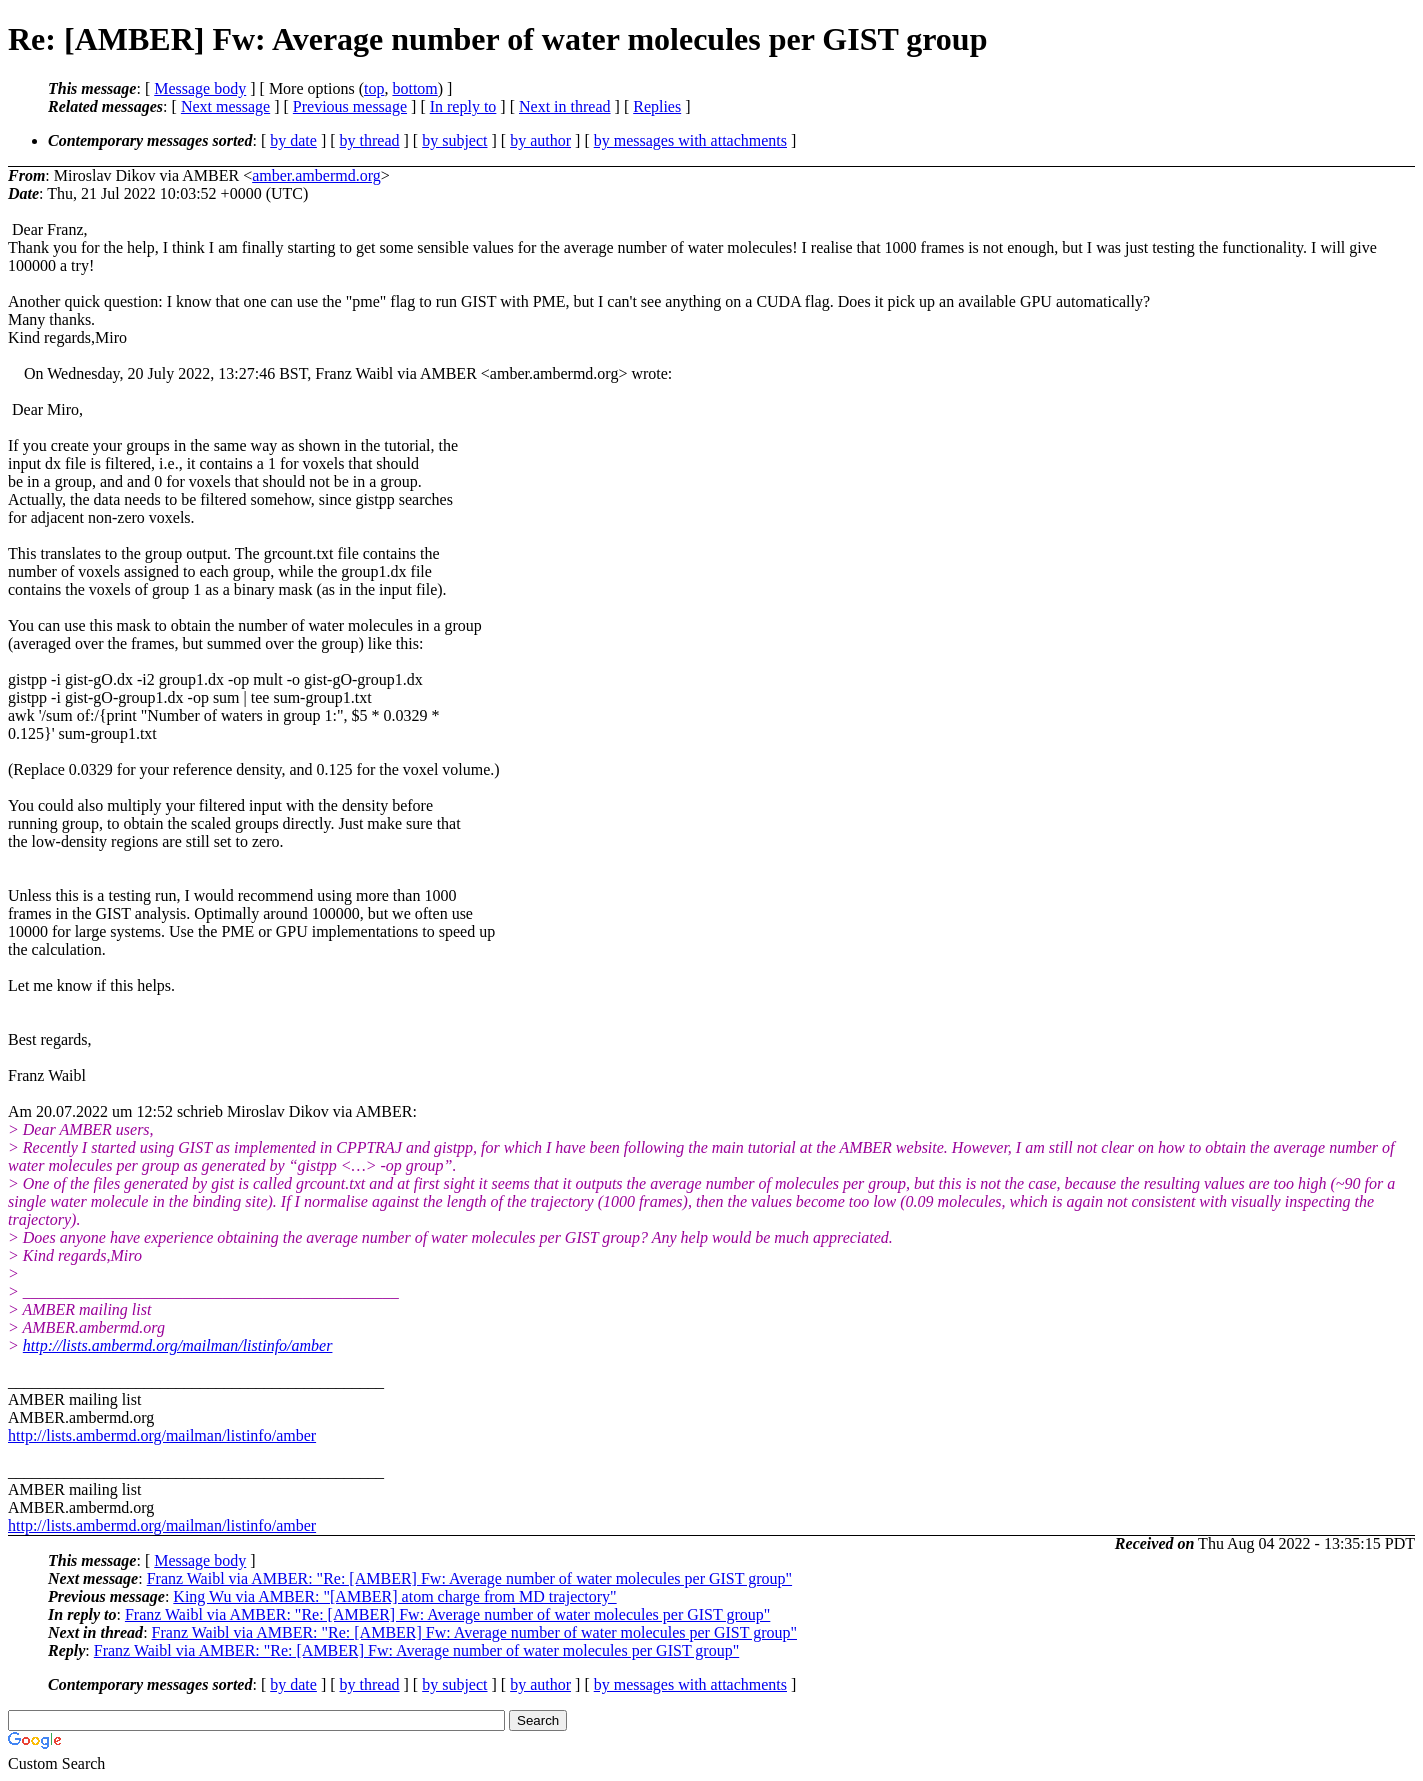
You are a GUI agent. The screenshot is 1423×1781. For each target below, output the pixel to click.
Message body (200, 88)
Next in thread (565, 106)
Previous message (350, 106)
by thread (370, 140)
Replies (657, 106)
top (374, 88)
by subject (454, 140)
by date (293, 140)
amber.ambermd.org (316, 175)
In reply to (463, 106)
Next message (225, 106)
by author (540, 140)
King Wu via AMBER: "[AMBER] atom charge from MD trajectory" (394, 1596)
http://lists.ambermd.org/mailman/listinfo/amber (178, 1345)
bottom (414, 88)
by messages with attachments (690, 140)
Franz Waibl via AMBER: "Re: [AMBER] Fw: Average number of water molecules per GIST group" (469, 1578)
